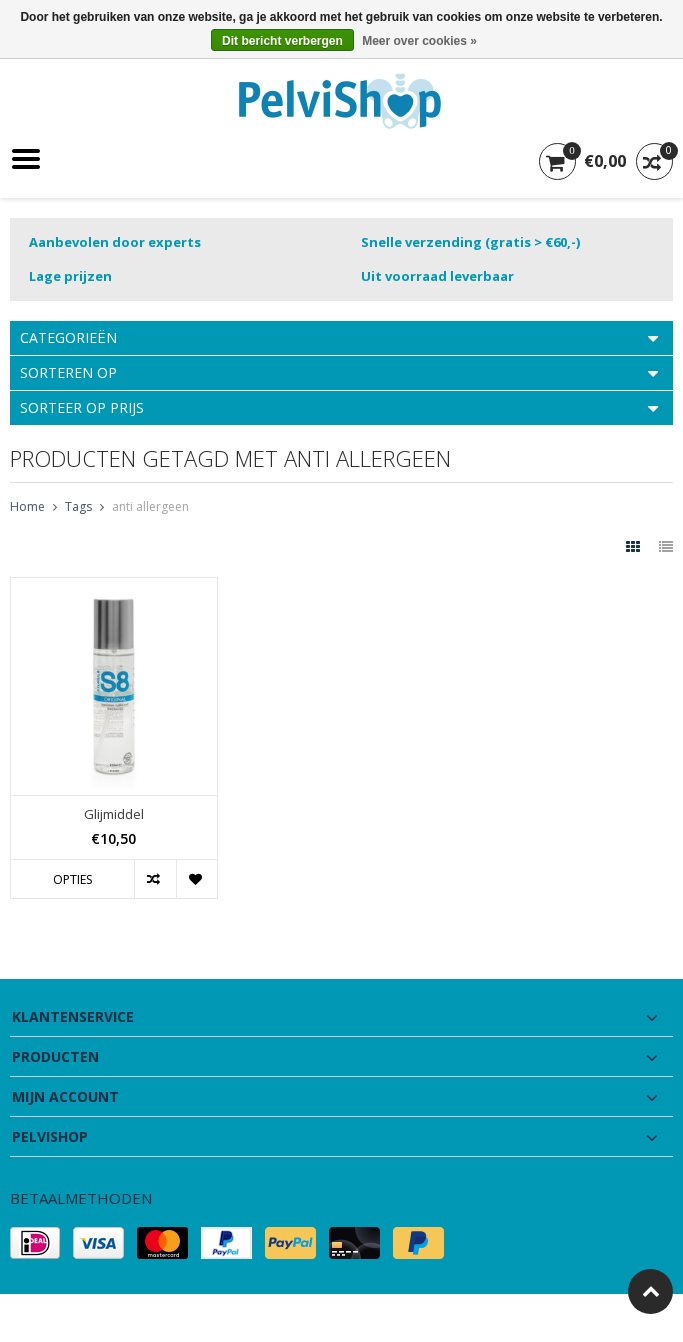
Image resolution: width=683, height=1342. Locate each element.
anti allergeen (150, 506)
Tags (78, 506)
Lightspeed (402, 1317)
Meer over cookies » (419, 41)
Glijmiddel (114, 814)
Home (27, 506)
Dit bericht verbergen (282, 41)
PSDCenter (260, 1317)
